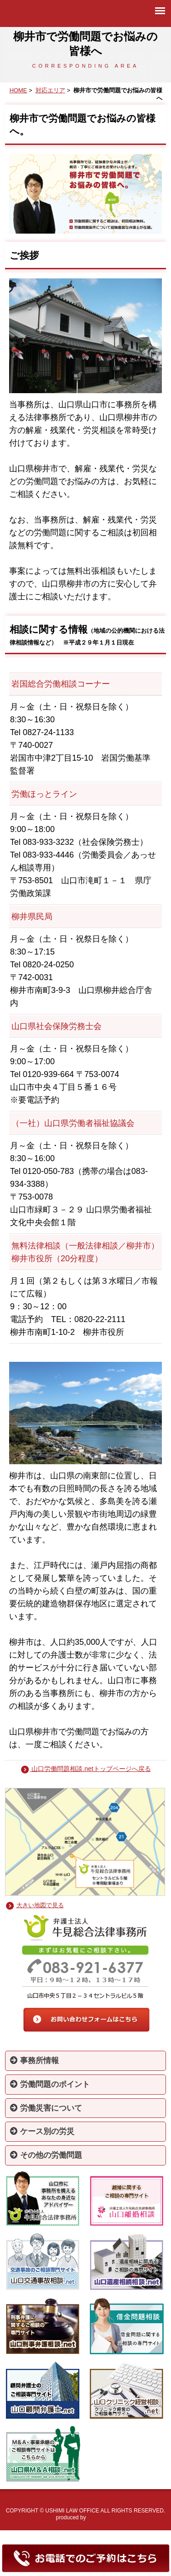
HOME (18, 90)
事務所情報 (34, 2060)
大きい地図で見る (40, 1905)
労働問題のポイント (50, 2084)
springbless (101, 2517)
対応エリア (50, 90)
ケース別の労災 (42, 2131)
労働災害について (46, 2108)
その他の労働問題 (46, 2155)
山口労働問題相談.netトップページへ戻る (85, 1768)
